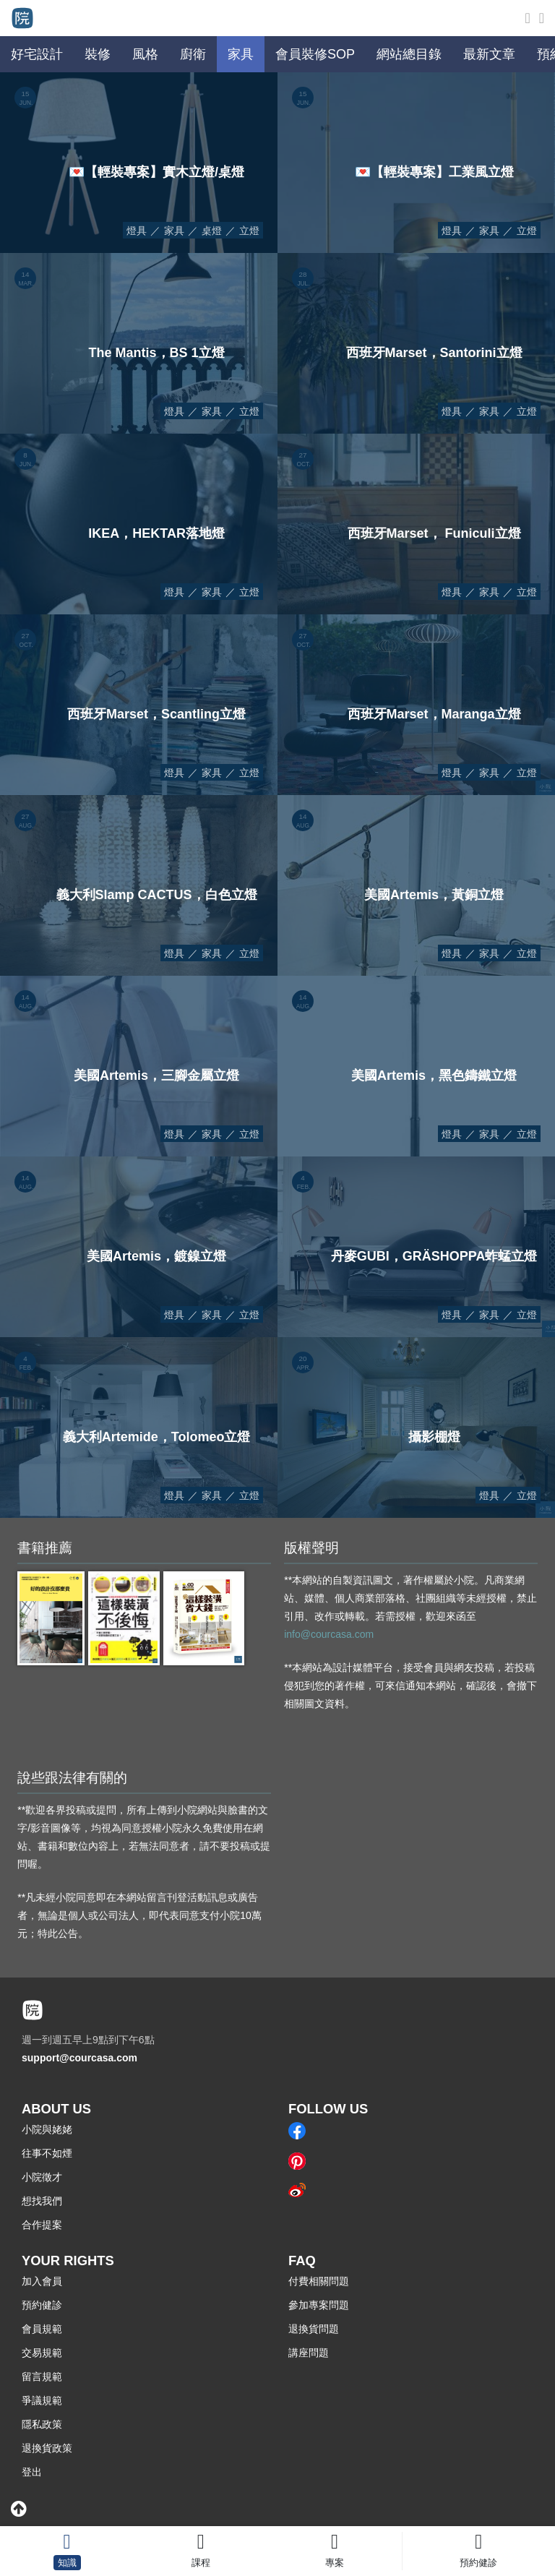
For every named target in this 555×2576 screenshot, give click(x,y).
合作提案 (42, 2225)
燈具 (136, 230)
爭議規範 (42, 2400)
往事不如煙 (47, 2153)
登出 (32, 2472)
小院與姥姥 (47, 2129)
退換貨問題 (313, 2329)
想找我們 (42, 2201)
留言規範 (42, 2376)
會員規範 (42, 2329)
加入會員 (42, 2281)
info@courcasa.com (329, 1634)
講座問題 (308, 2352)
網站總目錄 (409, 54)
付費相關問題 (318, 2281)
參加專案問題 (318, 2305)
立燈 (249, 230)
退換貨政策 (47, 2448)
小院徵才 (42, 2177)
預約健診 (42, 2305)
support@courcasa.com (79, 2058)
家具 (174, 230)
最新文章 (489, 54)
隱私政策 (42, 2424)
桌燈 (212, 230)
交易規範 (42, 2352)
